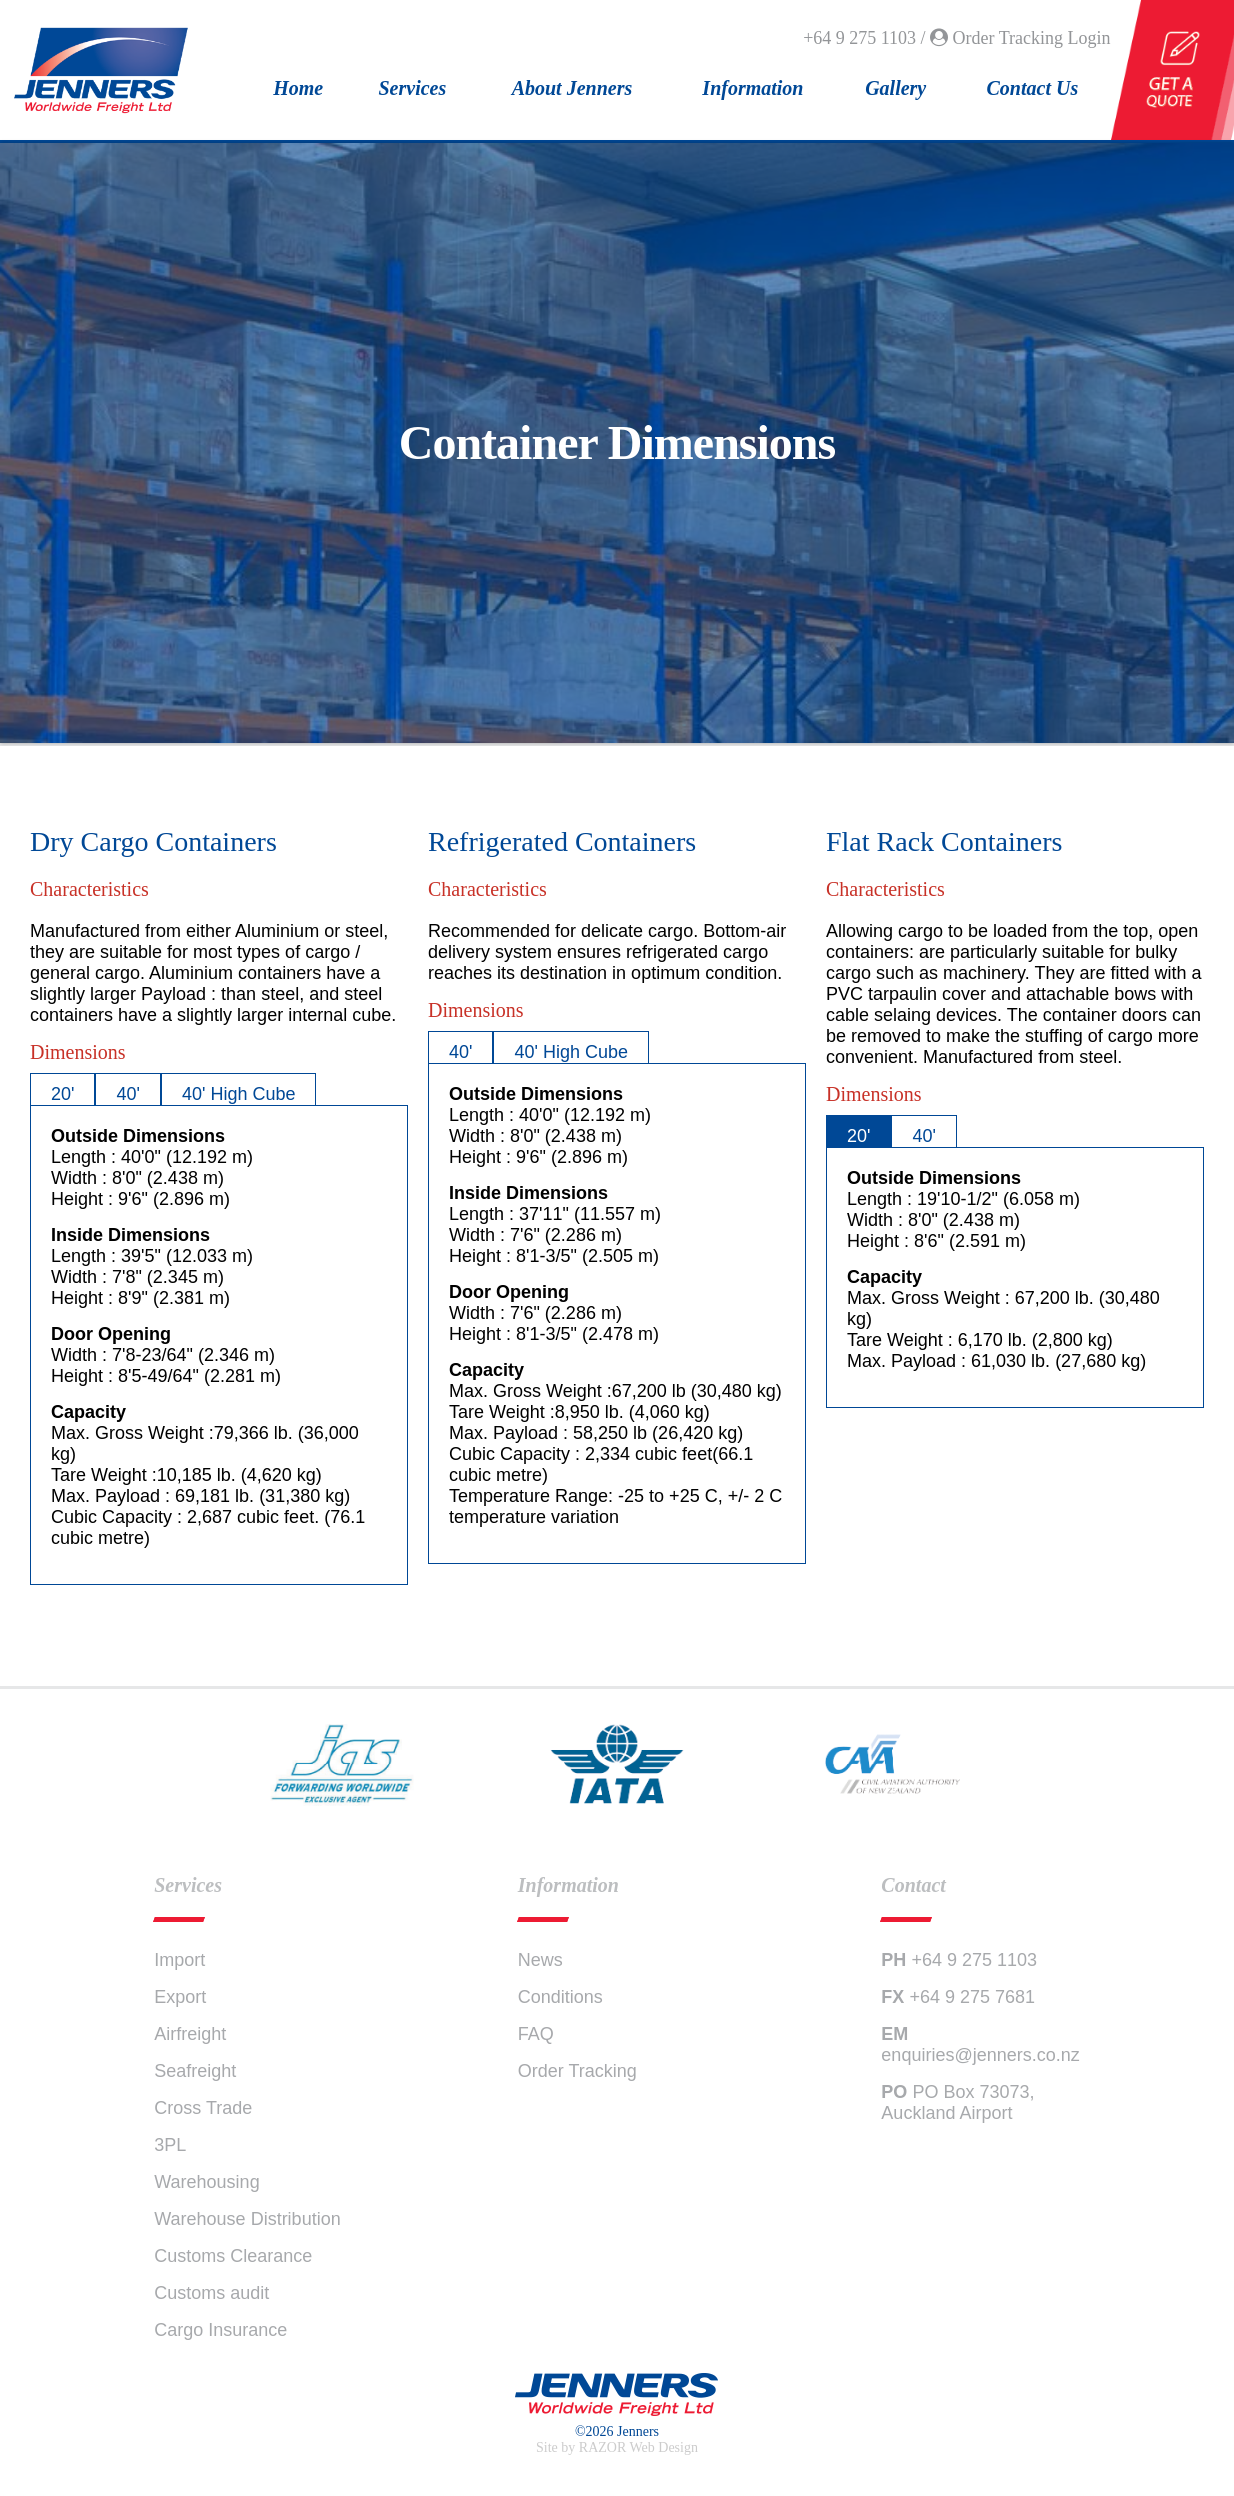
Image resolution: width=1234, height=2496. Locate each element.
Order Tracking (577, 2071)
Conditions (560, 1997)
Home (298, 88)
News (540, 1960)
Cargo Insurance (220, 2330)
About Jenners (572, 88)
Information (752, 88)
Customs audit (211, 2293)
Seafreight (195, 2071)
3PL (170, 2145)
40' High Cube (239, 1094)
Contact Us (1033, 88)
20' (62, 1094)
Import (179, 1960)
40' (127, 1094)
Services (413, 88)
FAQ (536, 2034)
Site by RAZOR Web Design (617, 2447)
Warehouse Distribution (247, 2219)
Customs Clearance (233, 2256)
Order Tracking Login (1020, 38)
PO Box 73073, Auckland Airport (957, 2102)
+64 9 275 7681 (958, 1997)
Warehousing (206, 2182)
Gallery (895, 88)
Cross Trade (203, 2108)
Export (180, 1997)
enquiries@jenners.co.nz (980, 2044)
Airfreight (190, 2034)
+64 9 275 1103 (959, 1960)
